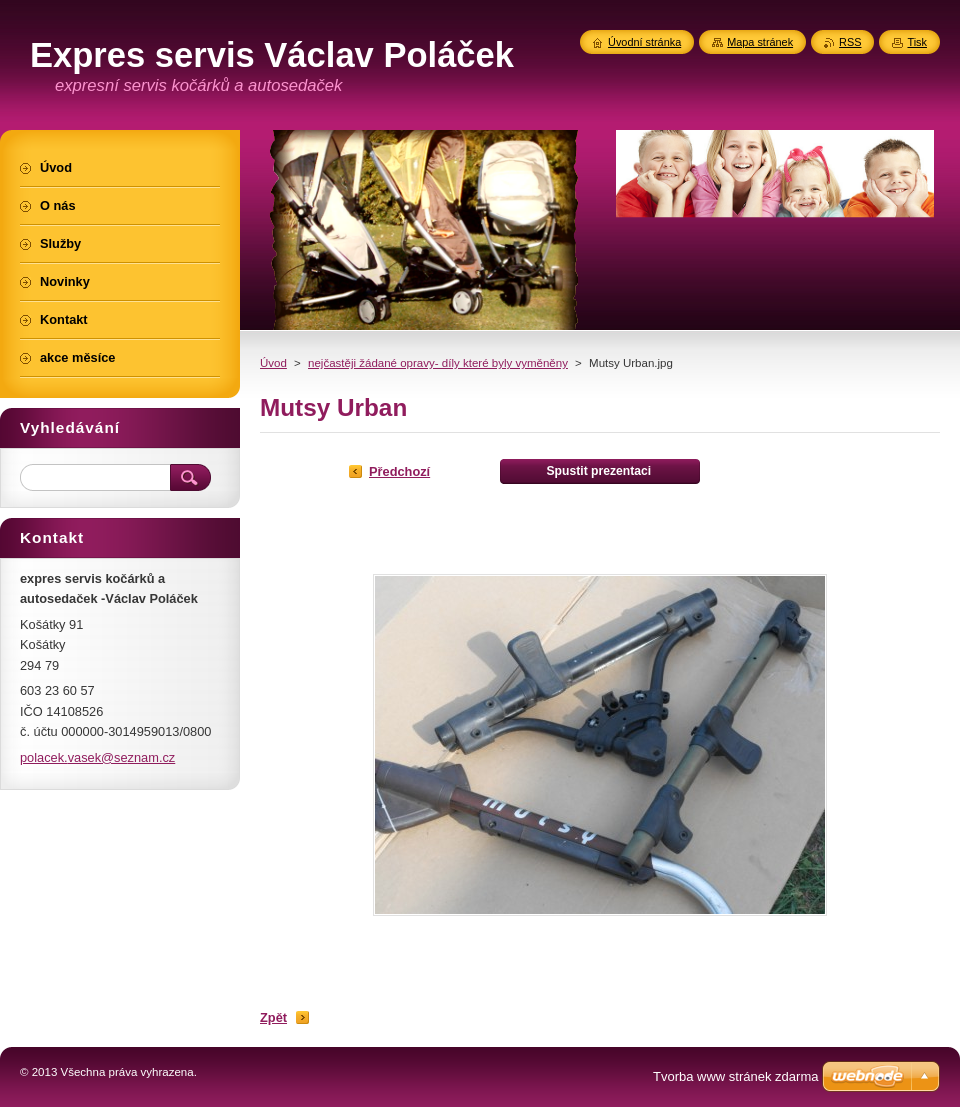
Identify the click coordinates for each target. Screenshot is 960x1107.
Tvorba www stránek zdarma (735, 1076)
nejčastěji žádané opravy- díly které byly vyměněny (438, 363)
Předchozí (399, 471)
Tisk (917, 42)
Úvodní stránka (644, 42)
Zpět (273, 1017)
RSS (850, 42)
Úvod (273, 363)
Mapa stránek (760, 42)
